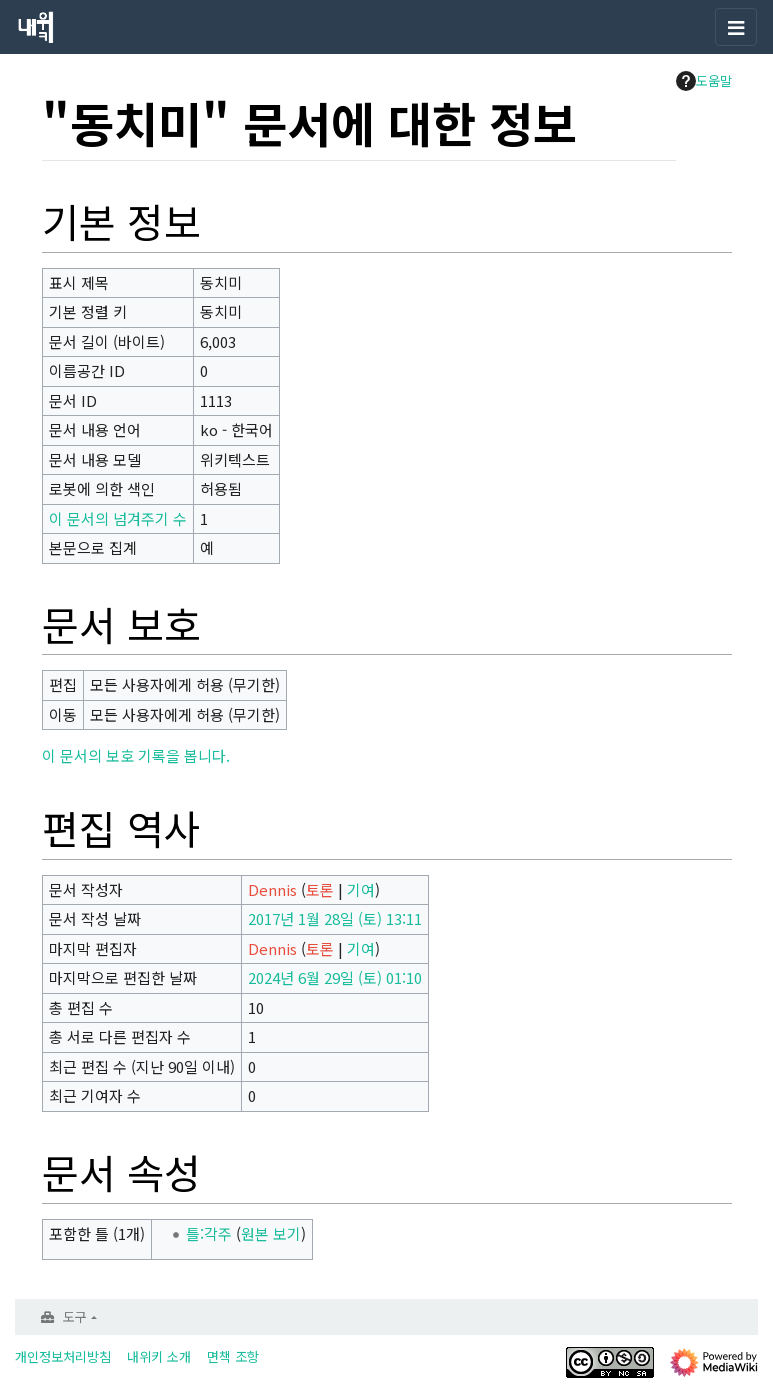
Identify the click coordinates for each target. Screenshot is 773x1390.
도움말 (704, 81)
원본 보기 (271, 1233)
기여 (361, 889)
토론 (320, 889)
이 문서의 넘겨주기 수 (118, 518)
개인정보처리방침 (63, 1356)
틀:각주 (209, 1233)
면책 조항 (233, 1356)
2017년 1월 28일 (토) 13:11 (335, 918)
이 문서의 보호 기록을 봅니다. (136, 755)
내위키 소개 (159, 1356)
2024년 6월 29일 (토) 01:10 (335, 977)
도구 (75, 1316)
